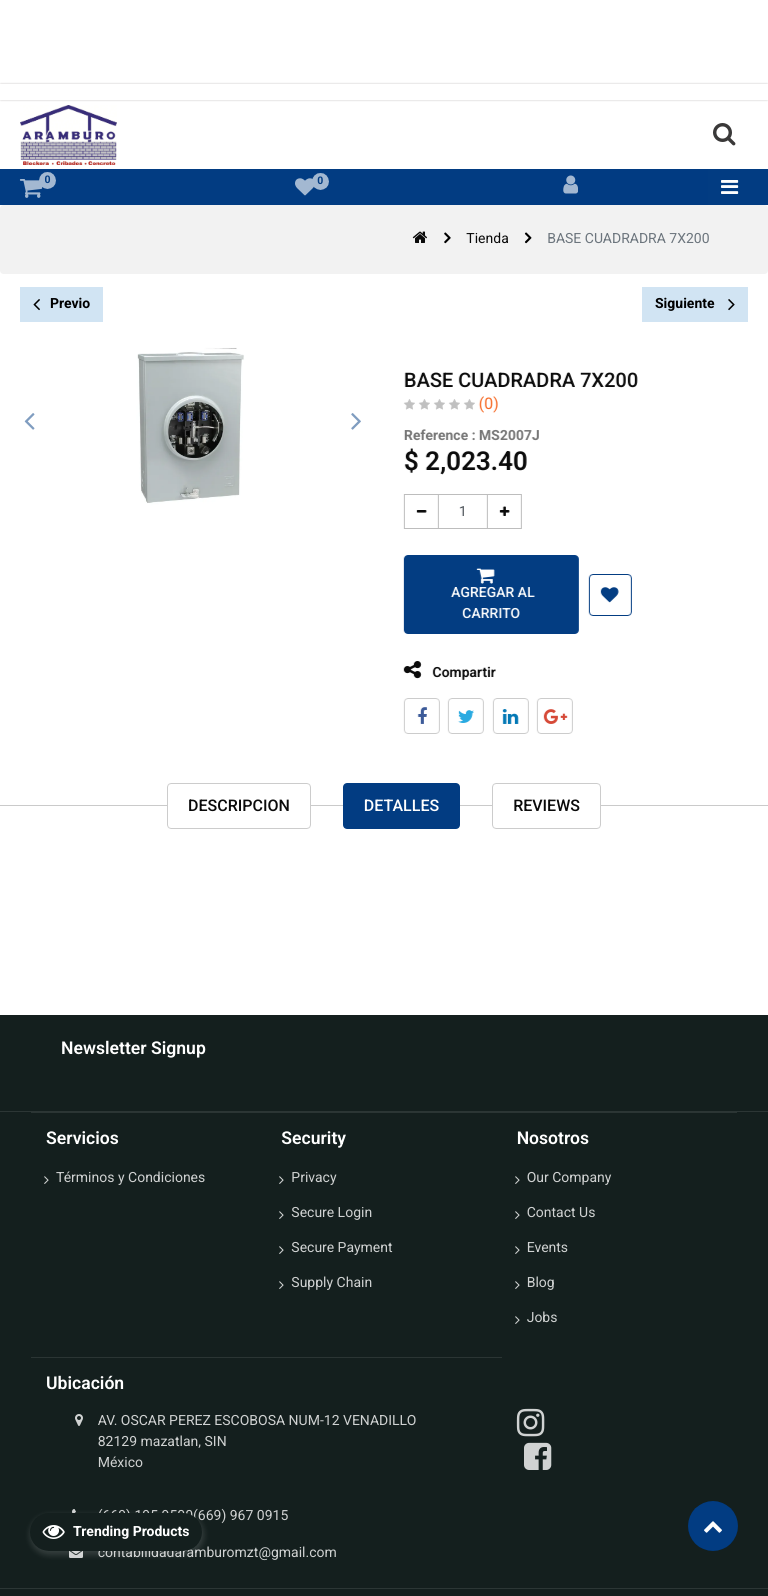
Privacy (313, 1178)
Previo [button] (61, 304)
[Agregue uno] (496, 511)
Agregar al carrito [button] (483, 603)
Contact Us (561, 1213)
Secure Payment (341, 1248)
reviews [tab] (546, 805)
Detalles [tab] (401, 805)
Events (547, 1248)
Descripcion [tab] (239, 805)
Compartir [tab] (442, 670)
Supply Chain (331, 1283)
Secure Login (331, 1213)
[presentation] (30, 422)
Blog (541, 1283)
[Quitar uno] (413, 511)
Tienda (487, 239)
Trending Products (116, 1531)
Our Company (569, 1178)
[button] (601, 595)
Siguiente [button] (695, 304)
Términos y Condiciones (130, 1178)
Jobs (542, 1318)
